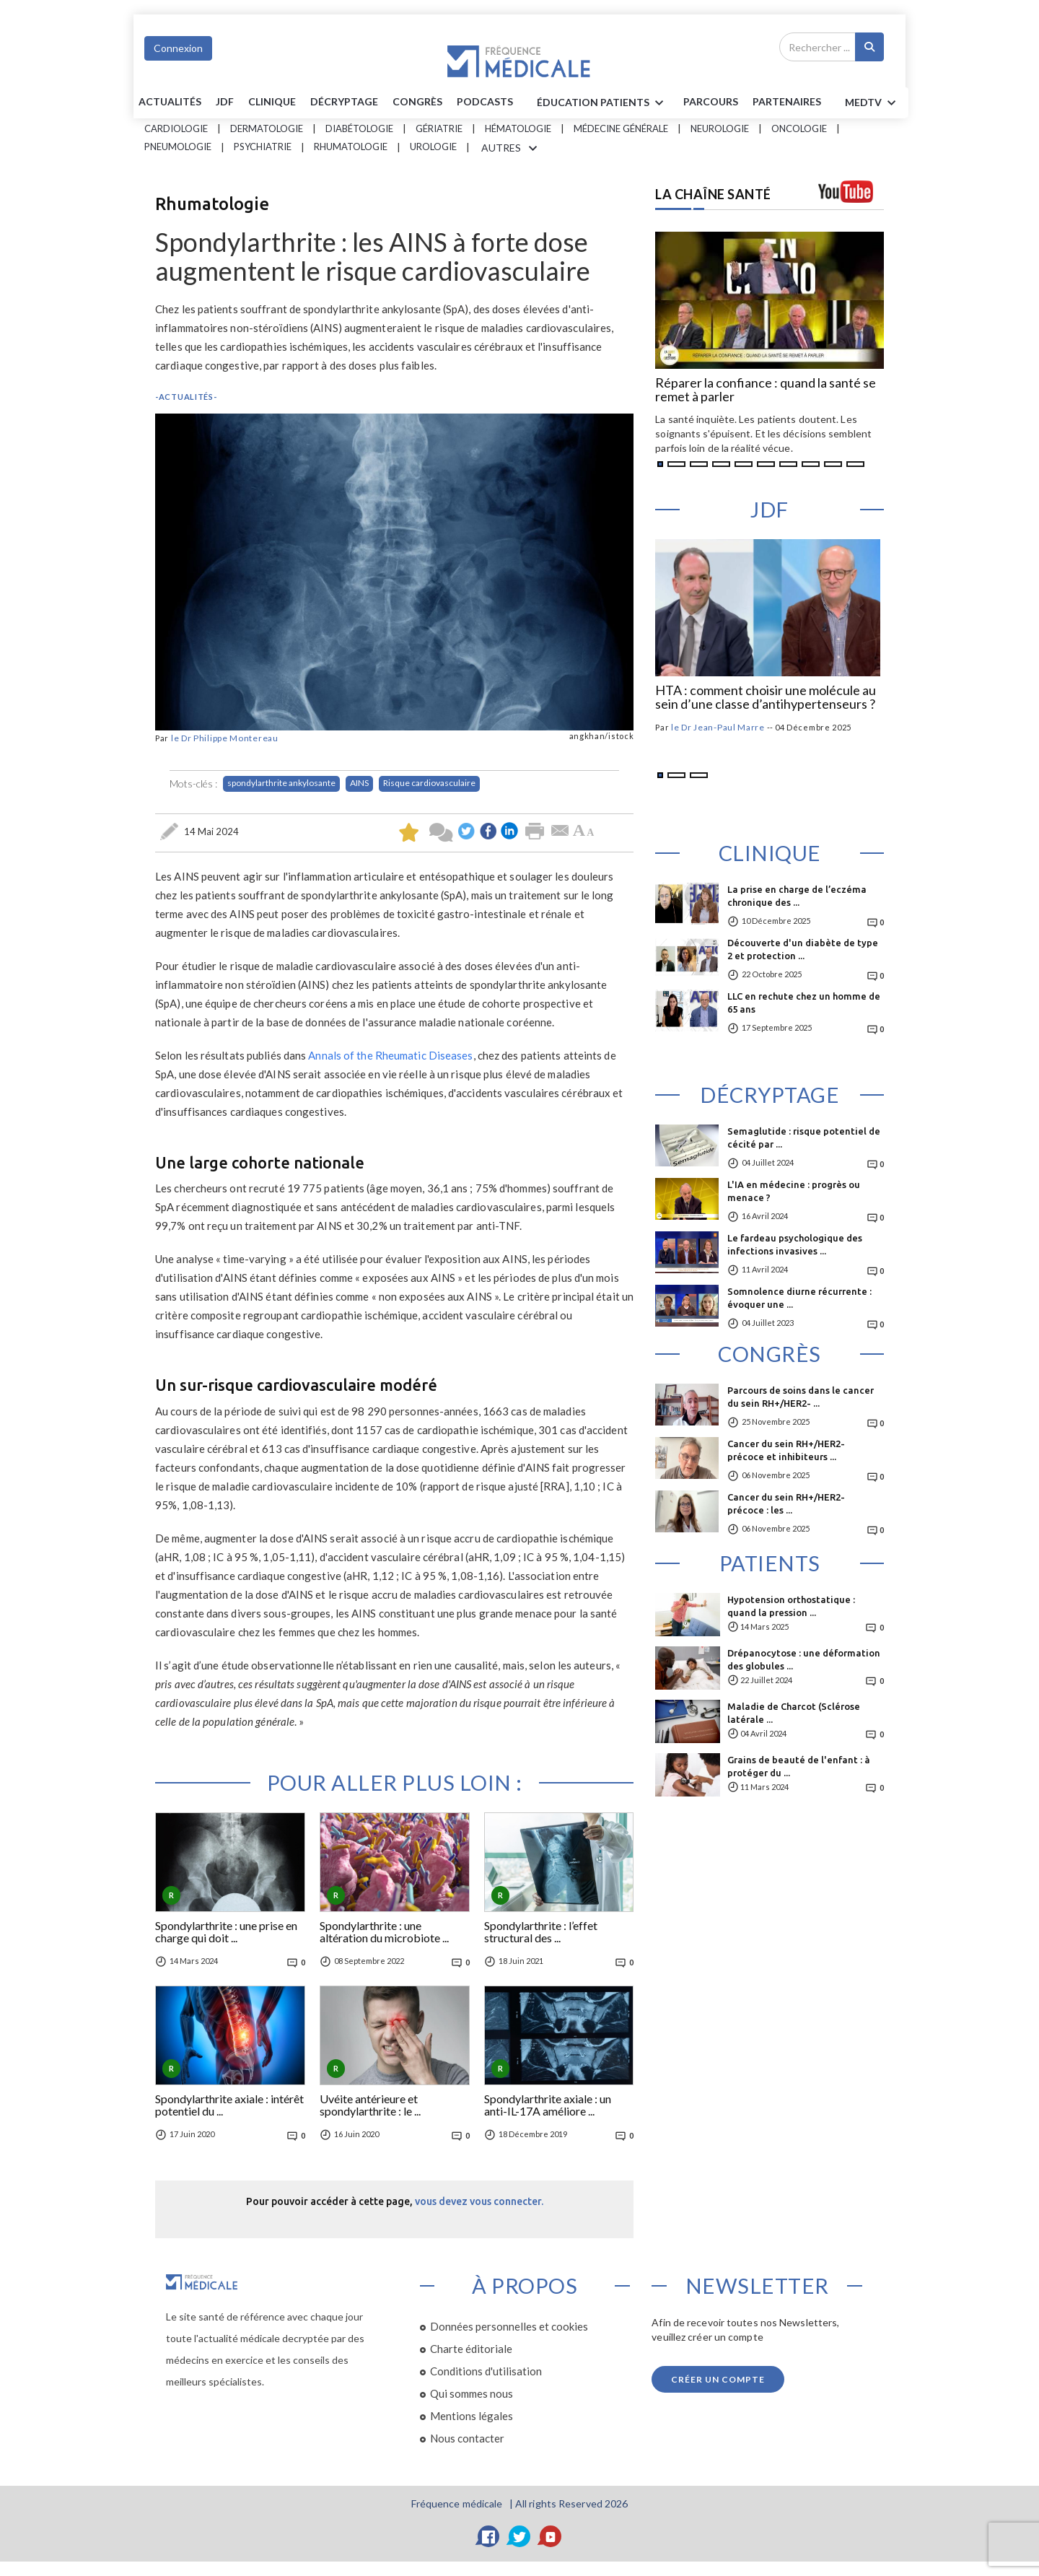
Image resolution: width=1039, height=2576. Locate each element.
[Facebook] (488, 2536)
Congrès (417, 101)
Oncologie (799, 128)
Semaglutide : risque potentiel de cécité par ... (803, 1137)
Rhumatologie (350, 146)
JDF (225, 101)
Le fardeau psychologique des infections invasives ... (794, 1244)
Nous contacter (467, 2438)
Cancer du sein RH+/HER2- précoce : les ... (786, 1503)
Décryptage (344, 101)
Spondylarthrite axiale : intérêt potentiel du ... (229, 2105)
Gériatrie (439, 128)
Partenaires (787, 101)
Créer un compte (718, 2379)
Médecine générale (621, 128)
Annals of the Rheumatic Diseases (390, 1055)
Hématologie (518, 128)
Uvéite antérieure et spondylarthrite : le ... (370, 2105)
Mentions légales (471, 2415)
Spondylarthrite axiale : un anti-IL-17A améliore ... (547, 2105)
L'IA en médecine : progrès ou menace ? (793, 1190)
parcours (710, 101)
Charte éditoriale (471, 2348)
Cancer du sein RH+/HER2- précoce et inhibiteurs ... (786, 1450)
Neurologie (720, 128)
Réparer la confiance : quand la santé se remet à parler (765, 390)
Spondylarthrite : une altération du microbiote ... (384, 1932)
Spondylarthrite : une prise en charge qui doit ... (226, 1932)
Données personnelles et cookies (509, 2326)
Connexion (178, 48)
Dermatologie (266, 128)
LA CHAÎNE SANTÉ (713, 194)
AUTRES (511, 148)
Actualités (170, 101)
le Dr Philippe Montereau (225, 738)
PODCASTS (485, 101)
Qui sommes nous (471, 2393)
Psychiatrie (262, 146)
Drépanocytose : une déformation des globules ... (803, 1659)
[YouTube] (550, 2536)
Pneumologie (177, 146)
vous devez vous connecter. (479, 2201)
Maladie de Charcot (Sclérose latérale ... (793, 1712)
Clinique (272, 101)
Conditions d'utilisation (486, 2371)
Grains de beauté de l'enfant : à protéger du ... (798, 1766)
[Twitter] (519, 2536)
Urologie (433, 146)
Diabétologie (359, 128)
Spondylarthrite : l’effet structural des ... (540, 1932)
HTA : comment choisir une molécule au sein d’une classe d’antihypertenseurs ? (765, 698)
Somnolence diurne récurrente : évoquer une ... (799, 1297)
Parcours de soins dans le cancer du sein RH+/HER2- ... (800, 1396)
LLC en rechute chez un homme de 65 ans (803, 1002)
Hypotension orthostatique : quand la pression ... (791, 1605)
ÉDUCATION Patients (602, 103)
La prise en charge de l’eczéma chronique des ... (797, 895)
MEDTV (872, 103)
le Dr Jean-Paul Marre (718, 727)
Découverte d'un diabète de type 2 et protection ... (802, 949)
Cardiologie (176, 128)
